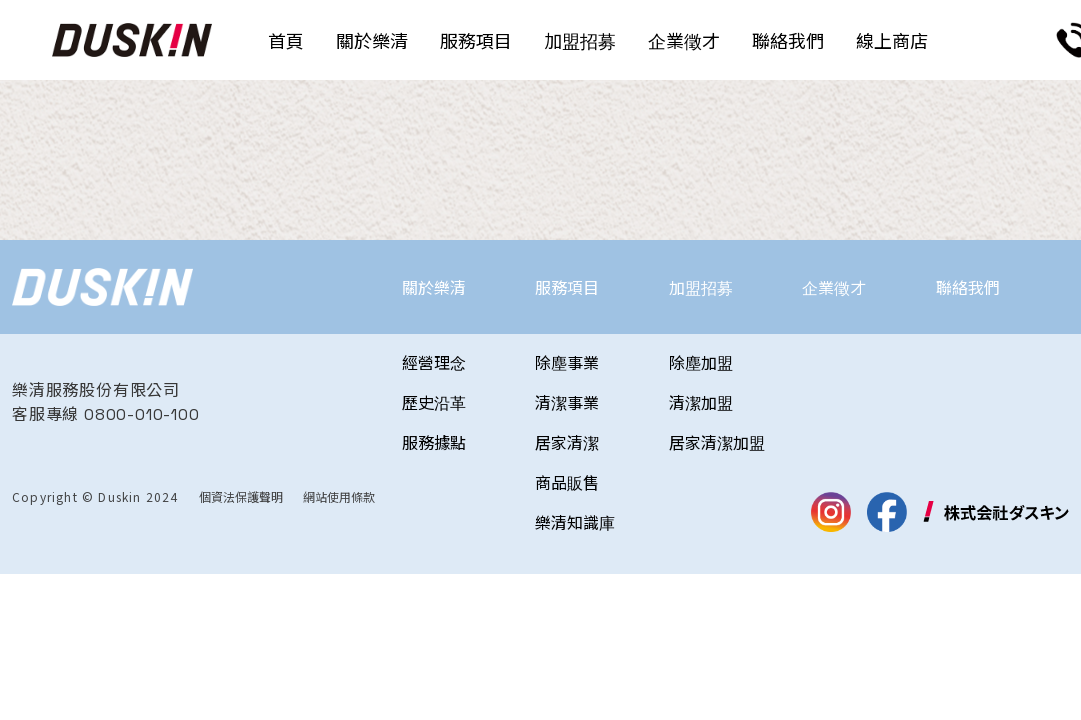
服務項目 (476, 40)
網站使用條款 (339, 496)
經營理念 (434, 362)
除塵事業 (567, 362)
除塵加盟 (701, 362)
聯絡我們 (788, 40)
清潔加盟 (701, 402)
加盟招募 (580, 40)
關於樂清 (372, 40)
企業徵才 (684, 40)
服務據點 (434, 442)
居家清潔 (567, 442)
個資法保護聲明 (241, 496)
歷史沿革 (434, 402)
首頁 (286, 40)
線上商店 (892, 40)
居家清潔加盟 (717, 442)
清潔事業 (567, 402)
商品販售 (567, 482)
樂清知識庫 (575, 522)
